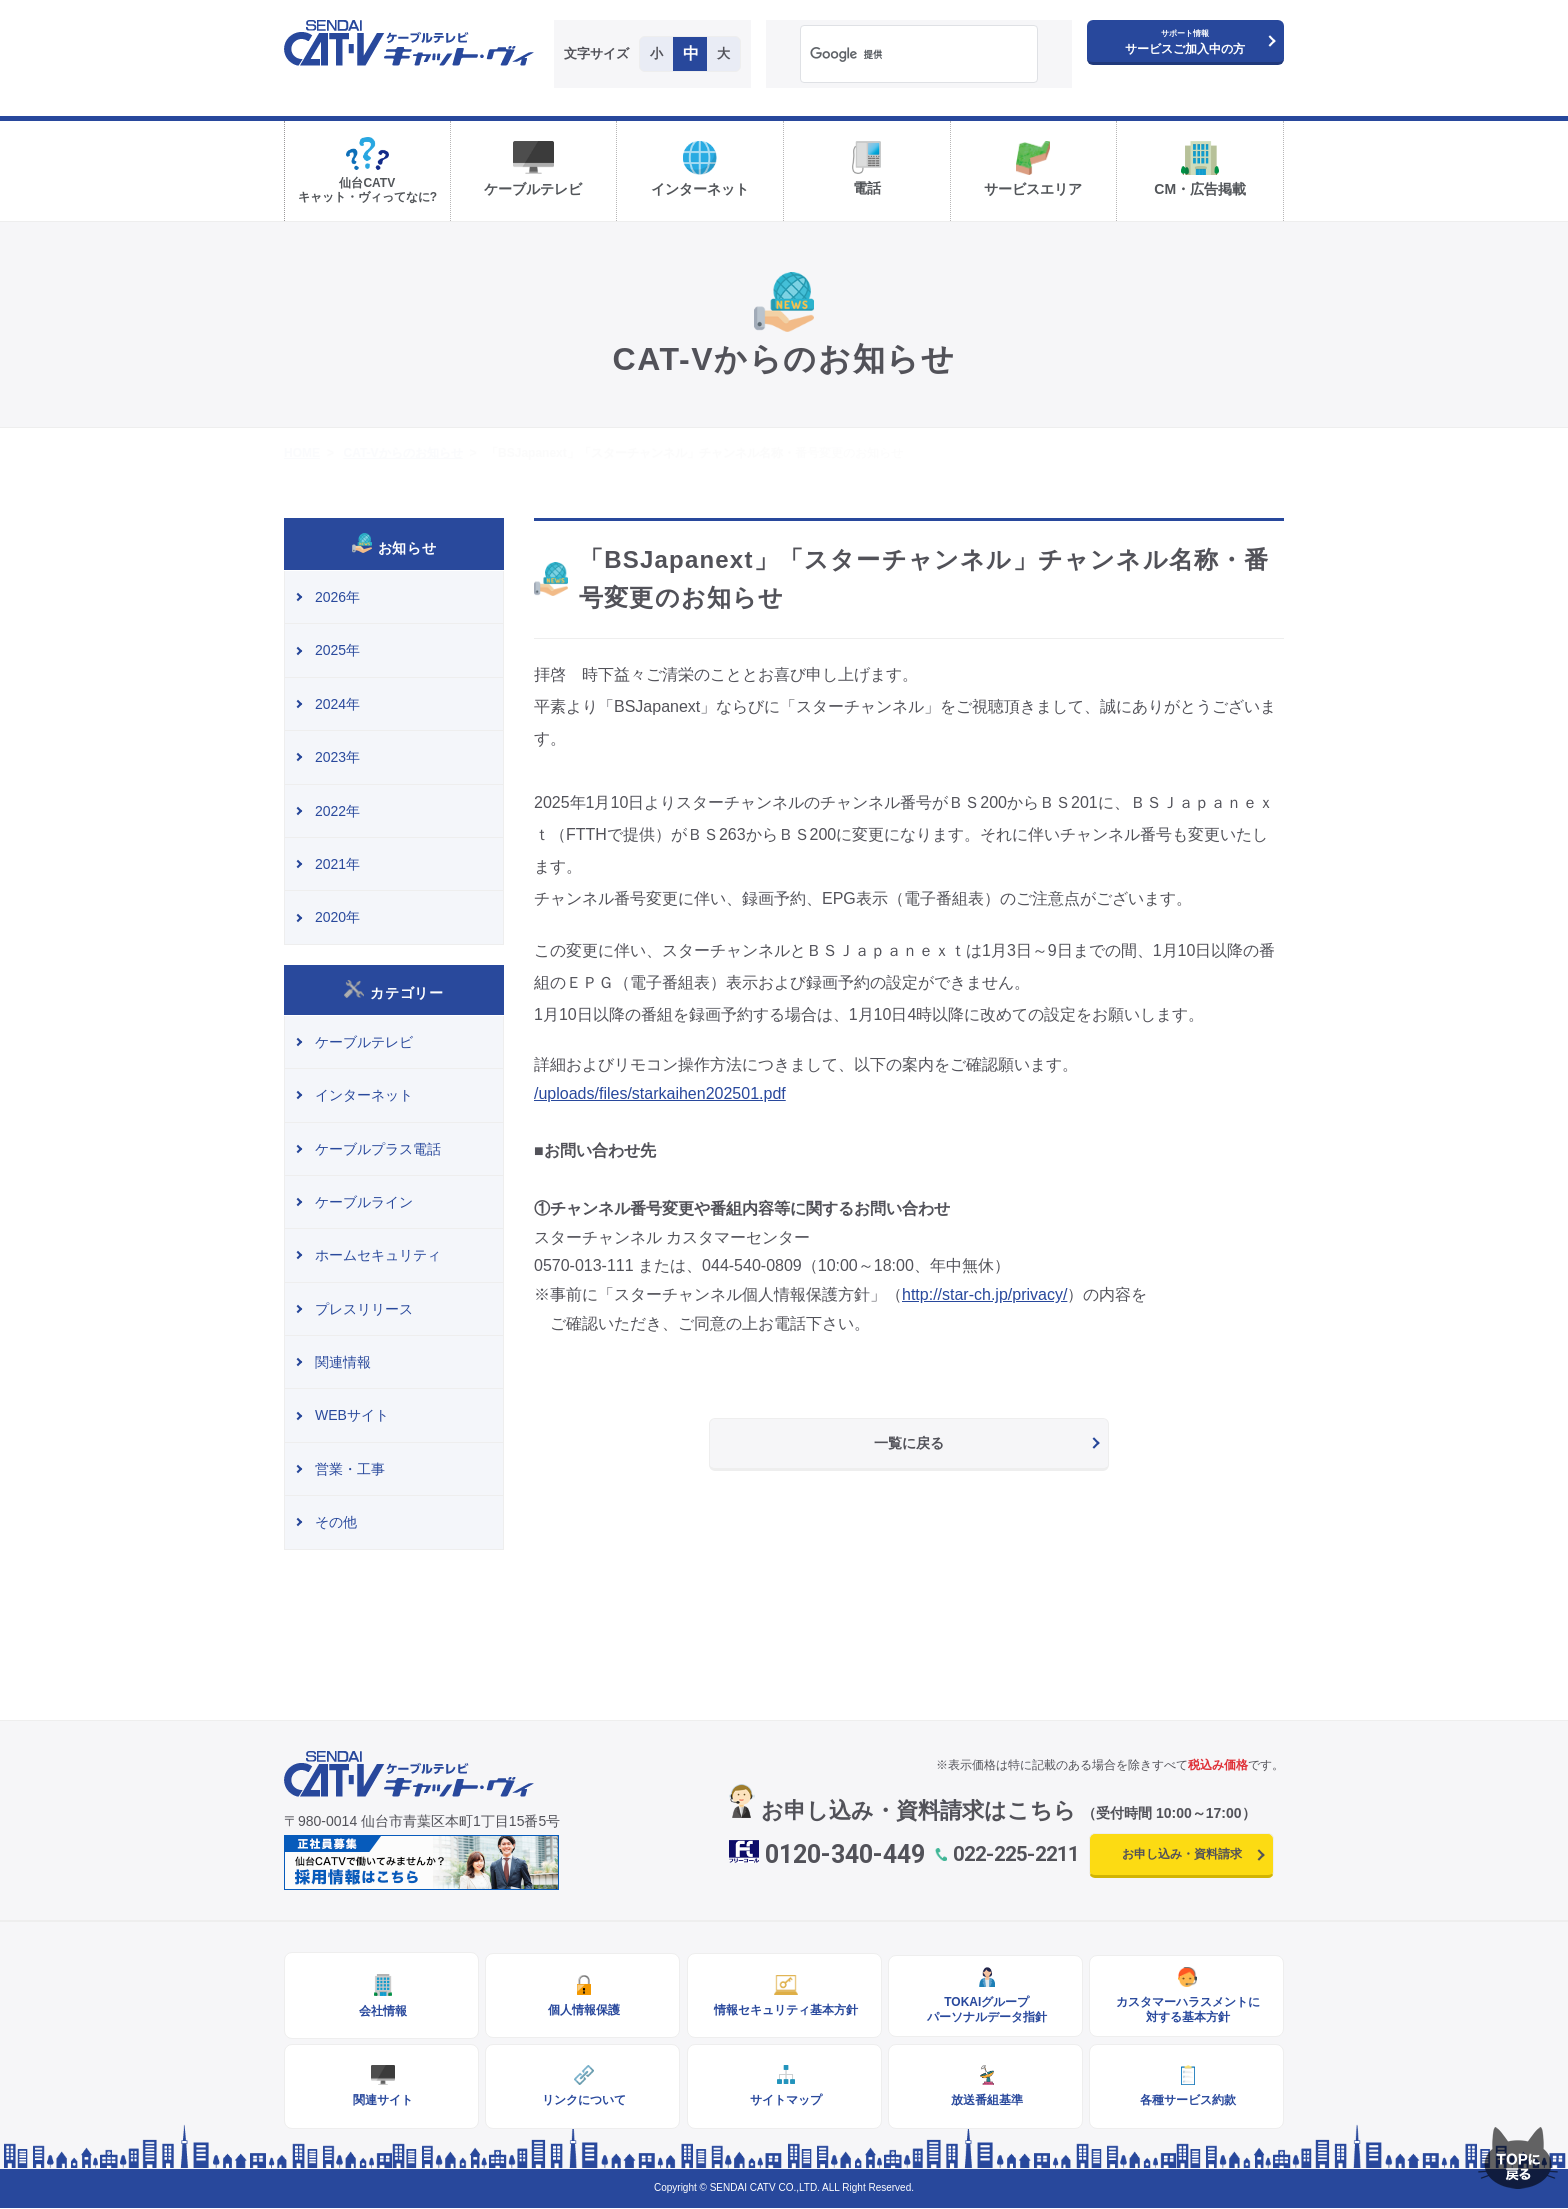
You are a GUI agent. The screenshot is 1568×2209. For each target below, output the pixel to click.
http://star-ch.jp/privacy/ (984, 1294)
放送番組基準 (985, 2101)
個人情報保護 (583, 2010)
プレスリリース (364, 1309)
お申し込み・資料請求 (1182, 1854)
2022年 (337, 811)
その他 (336, 1522)
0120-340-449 (845, 1854)
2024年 (337, 704)
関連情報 (343, 1362)
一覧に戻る (909, 1443)
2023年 (337, 757)
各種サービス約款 (1187, 2101)
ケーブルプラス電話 (378, 1149)
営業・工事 (350, 1469)
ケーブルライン (364, 1202)
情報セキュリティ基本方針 (784, 2010)
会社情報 (382, 2011)
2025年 (337, 650)
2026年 (337, 597)
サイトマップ (784, 2101)
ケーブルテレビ (364, 1042)
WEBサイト (352, 1415)
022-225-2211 (1016, 1854)
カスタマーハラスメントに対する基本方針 (1187, 2010)
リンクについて (583, 2101)
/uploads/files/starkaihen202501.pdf (660, 1093)
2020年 (337, 917)
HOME (302, 453)
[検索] (893, 55)
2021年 (337, 864)
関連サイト (382, 2101)
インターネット (364, 1095)
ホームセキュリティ (378, 1255)
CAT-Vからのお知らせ (402, 453)
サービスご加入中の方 (1185, 42)
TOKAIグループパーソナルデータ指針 (985, 2010)
